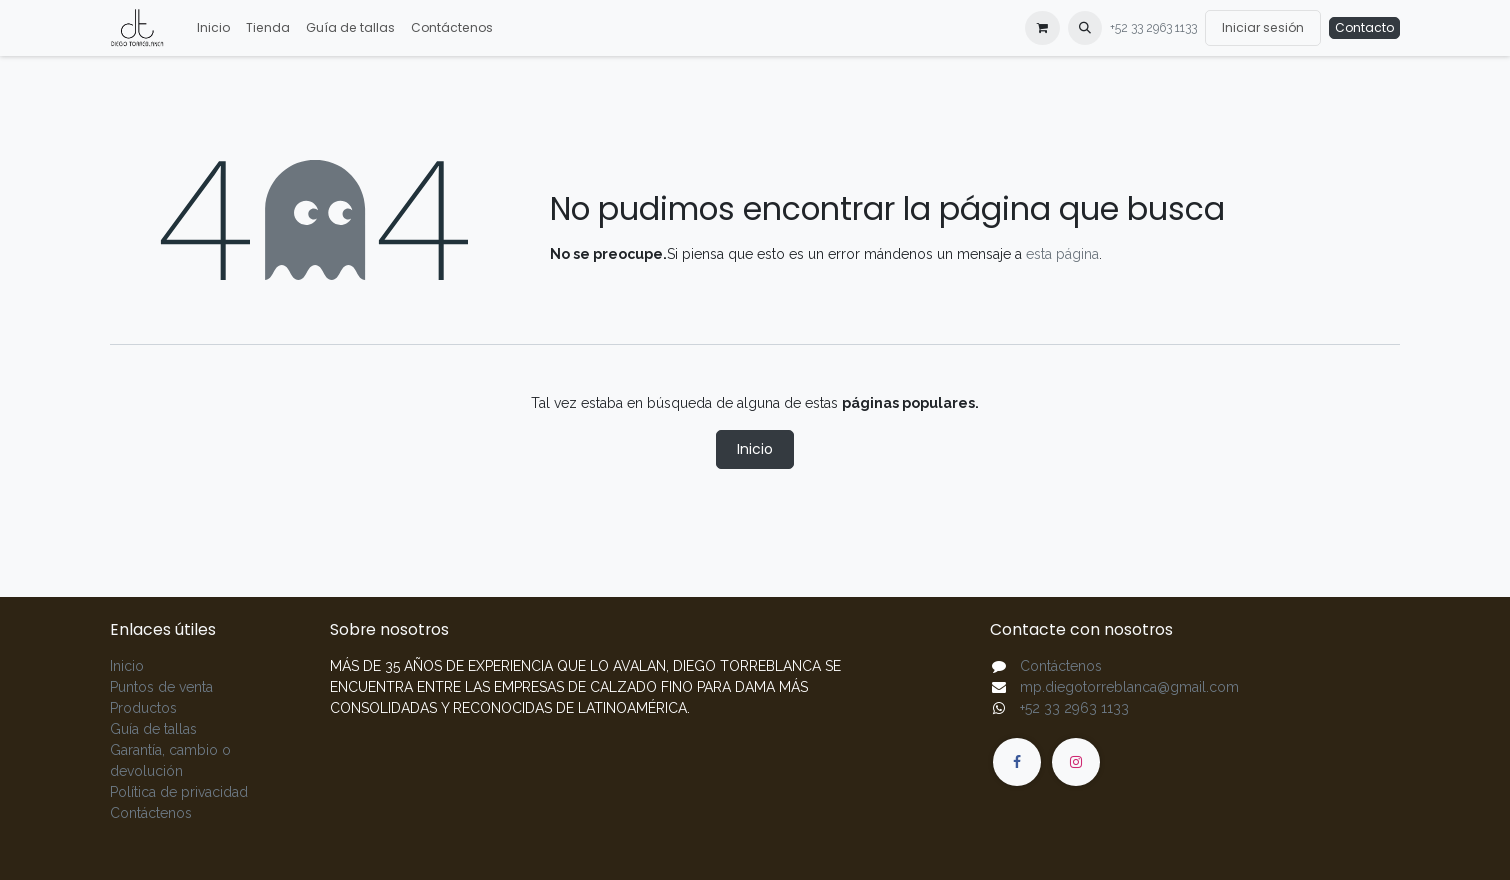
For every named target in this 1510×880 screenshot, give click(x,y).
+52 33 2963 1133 (1153, 28)
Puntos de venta (161, 687)
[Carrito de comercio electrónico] (1042, 28)
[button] (1085, 28)
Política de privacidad (179, 792)
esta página (1062, 254)
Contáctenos (151, 813)
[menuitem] (213, 28)
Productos (143, 708)
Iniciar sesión (1263, 27)
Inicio (755, 449)
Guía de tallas (153, 729)
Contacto (1364, 27)
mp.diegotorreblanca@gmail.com (1129, 687)
